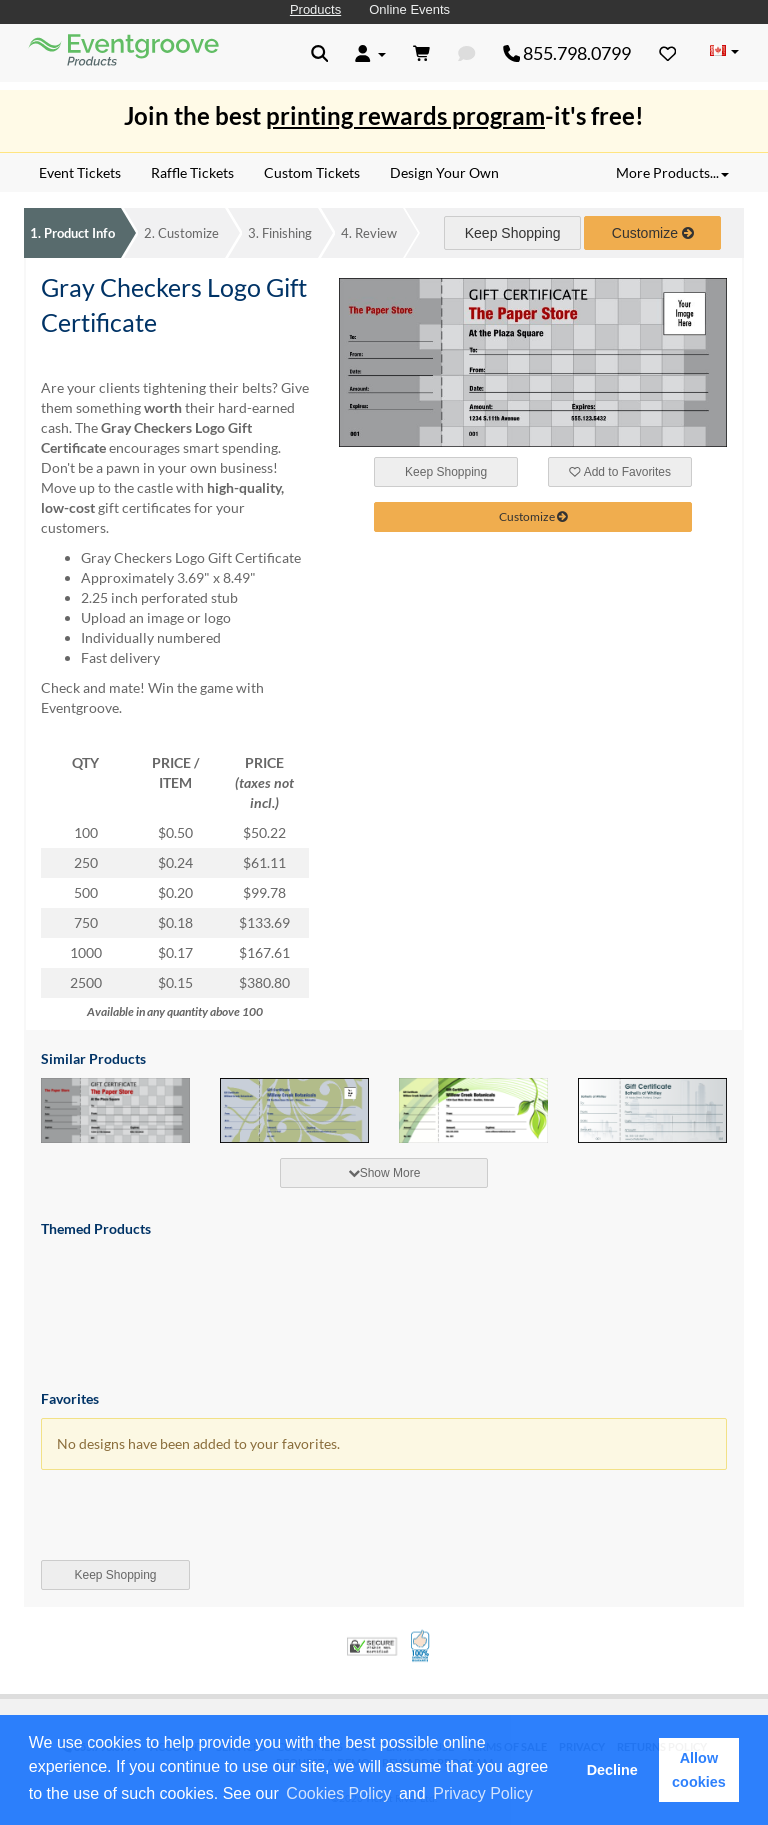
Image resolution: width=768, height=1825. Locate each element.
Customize (181, 233)
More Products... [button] (672, 172)
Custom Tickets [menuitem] (312, 172)
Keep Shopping (513, 233)
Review (369, 233)
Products (315, 9)
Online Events (409, 9)
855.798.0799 (567, 53)
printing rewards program (405, 115)
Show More (384, 1173)
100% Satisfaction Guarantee (421, 1646)
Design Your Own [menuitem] (444, 172)
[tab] (384, 1173)
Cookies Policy (338, 1793)
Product (72, 233)
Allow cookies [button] (699, 1770)
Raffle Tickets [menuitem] (192, 172)
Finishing (280, 233)
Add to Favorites (620, 472)
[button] (543, 1795)
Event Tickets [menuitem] (80, 172)
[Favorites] (668, 53)
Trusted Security (372, 1646)
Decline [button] (612, 1770)
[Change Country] (724, 52)
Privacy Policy (483, 1793)
